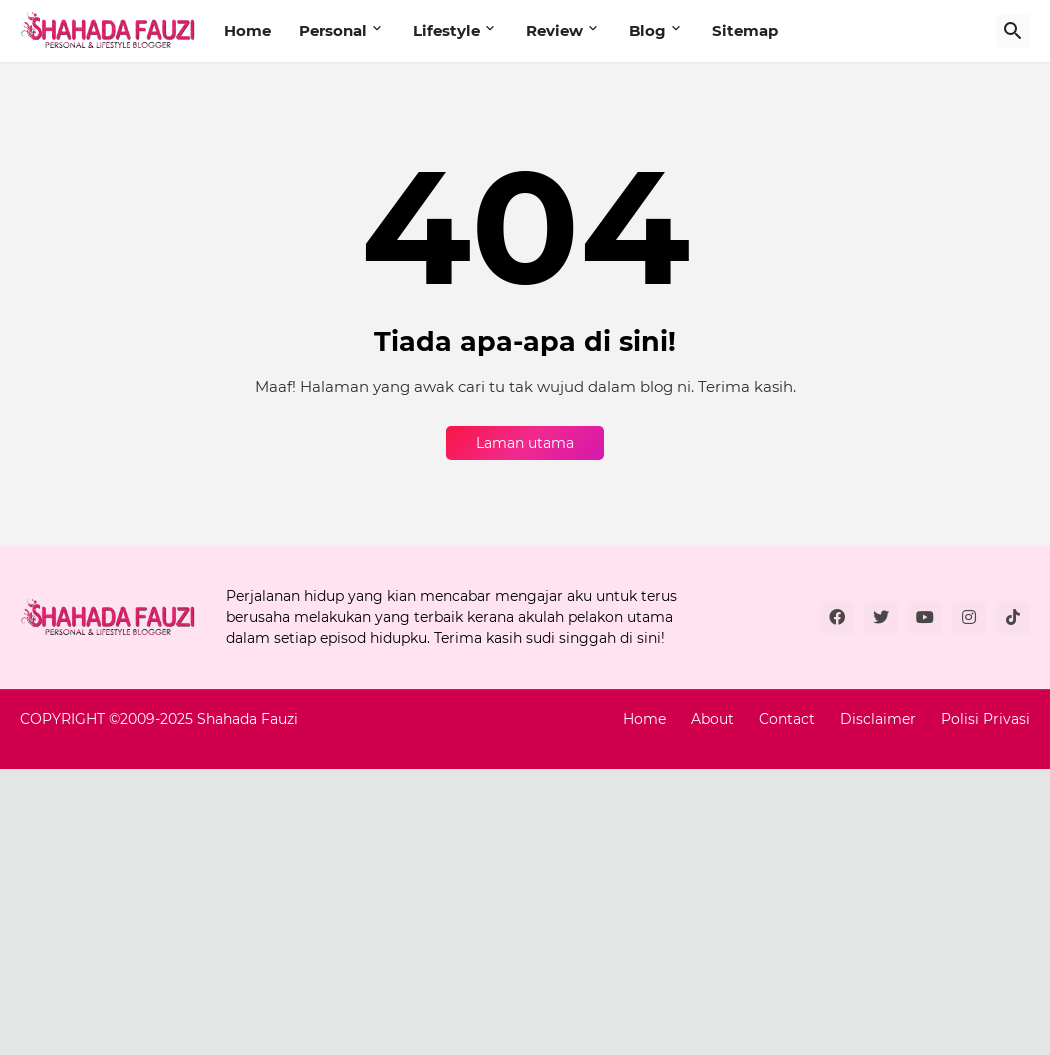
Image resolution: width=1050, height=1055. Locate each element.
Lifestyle (446, 30)
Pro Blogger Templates (101, 739)
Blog (647, 30)
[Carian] (1013, 31)
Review (554, 30)
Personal (333, 30)
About (712, 719)
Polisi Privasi (985, 719)
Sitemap (745, 30)
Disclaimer (878, 719)
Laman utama (525, 443)
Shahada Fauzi (247, 719)
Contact (787, 719)
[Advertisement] (525, 909)
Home (247, 30)
